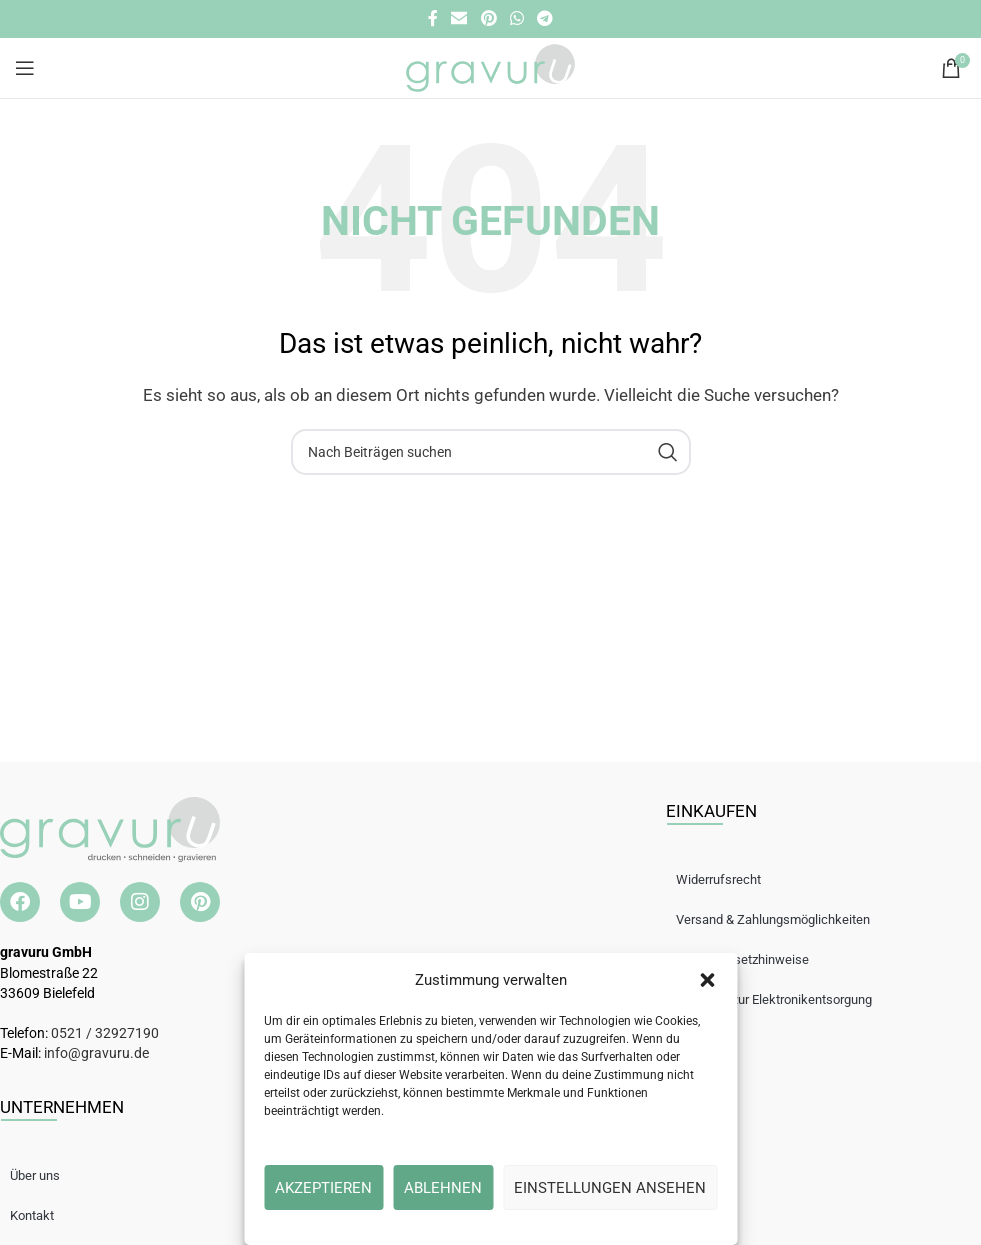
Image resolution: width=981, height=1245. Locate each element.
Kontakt (42, 1215)
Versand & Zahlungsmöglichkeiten (783, 919)
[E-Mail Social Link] (459, 18)
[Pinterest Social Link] (488, 18)
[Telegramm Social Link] (544, 18)
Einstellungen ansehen (610, 1188)
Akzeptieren (323, 1188)
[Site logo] (490, 67)
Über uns (45, 1175)
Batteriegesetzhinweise (752, 959)
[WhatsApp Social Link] (516, 18)
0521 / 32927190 (105, 1033)
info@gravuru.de (96, 1053)
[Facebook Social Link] (432, 18)
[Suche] (491, 452)
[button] (707, 980)
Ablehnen (443, 1188)
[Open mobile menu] (25, 68)
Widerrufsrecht (728, 879)
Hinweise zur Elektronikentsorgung (784, 999)
